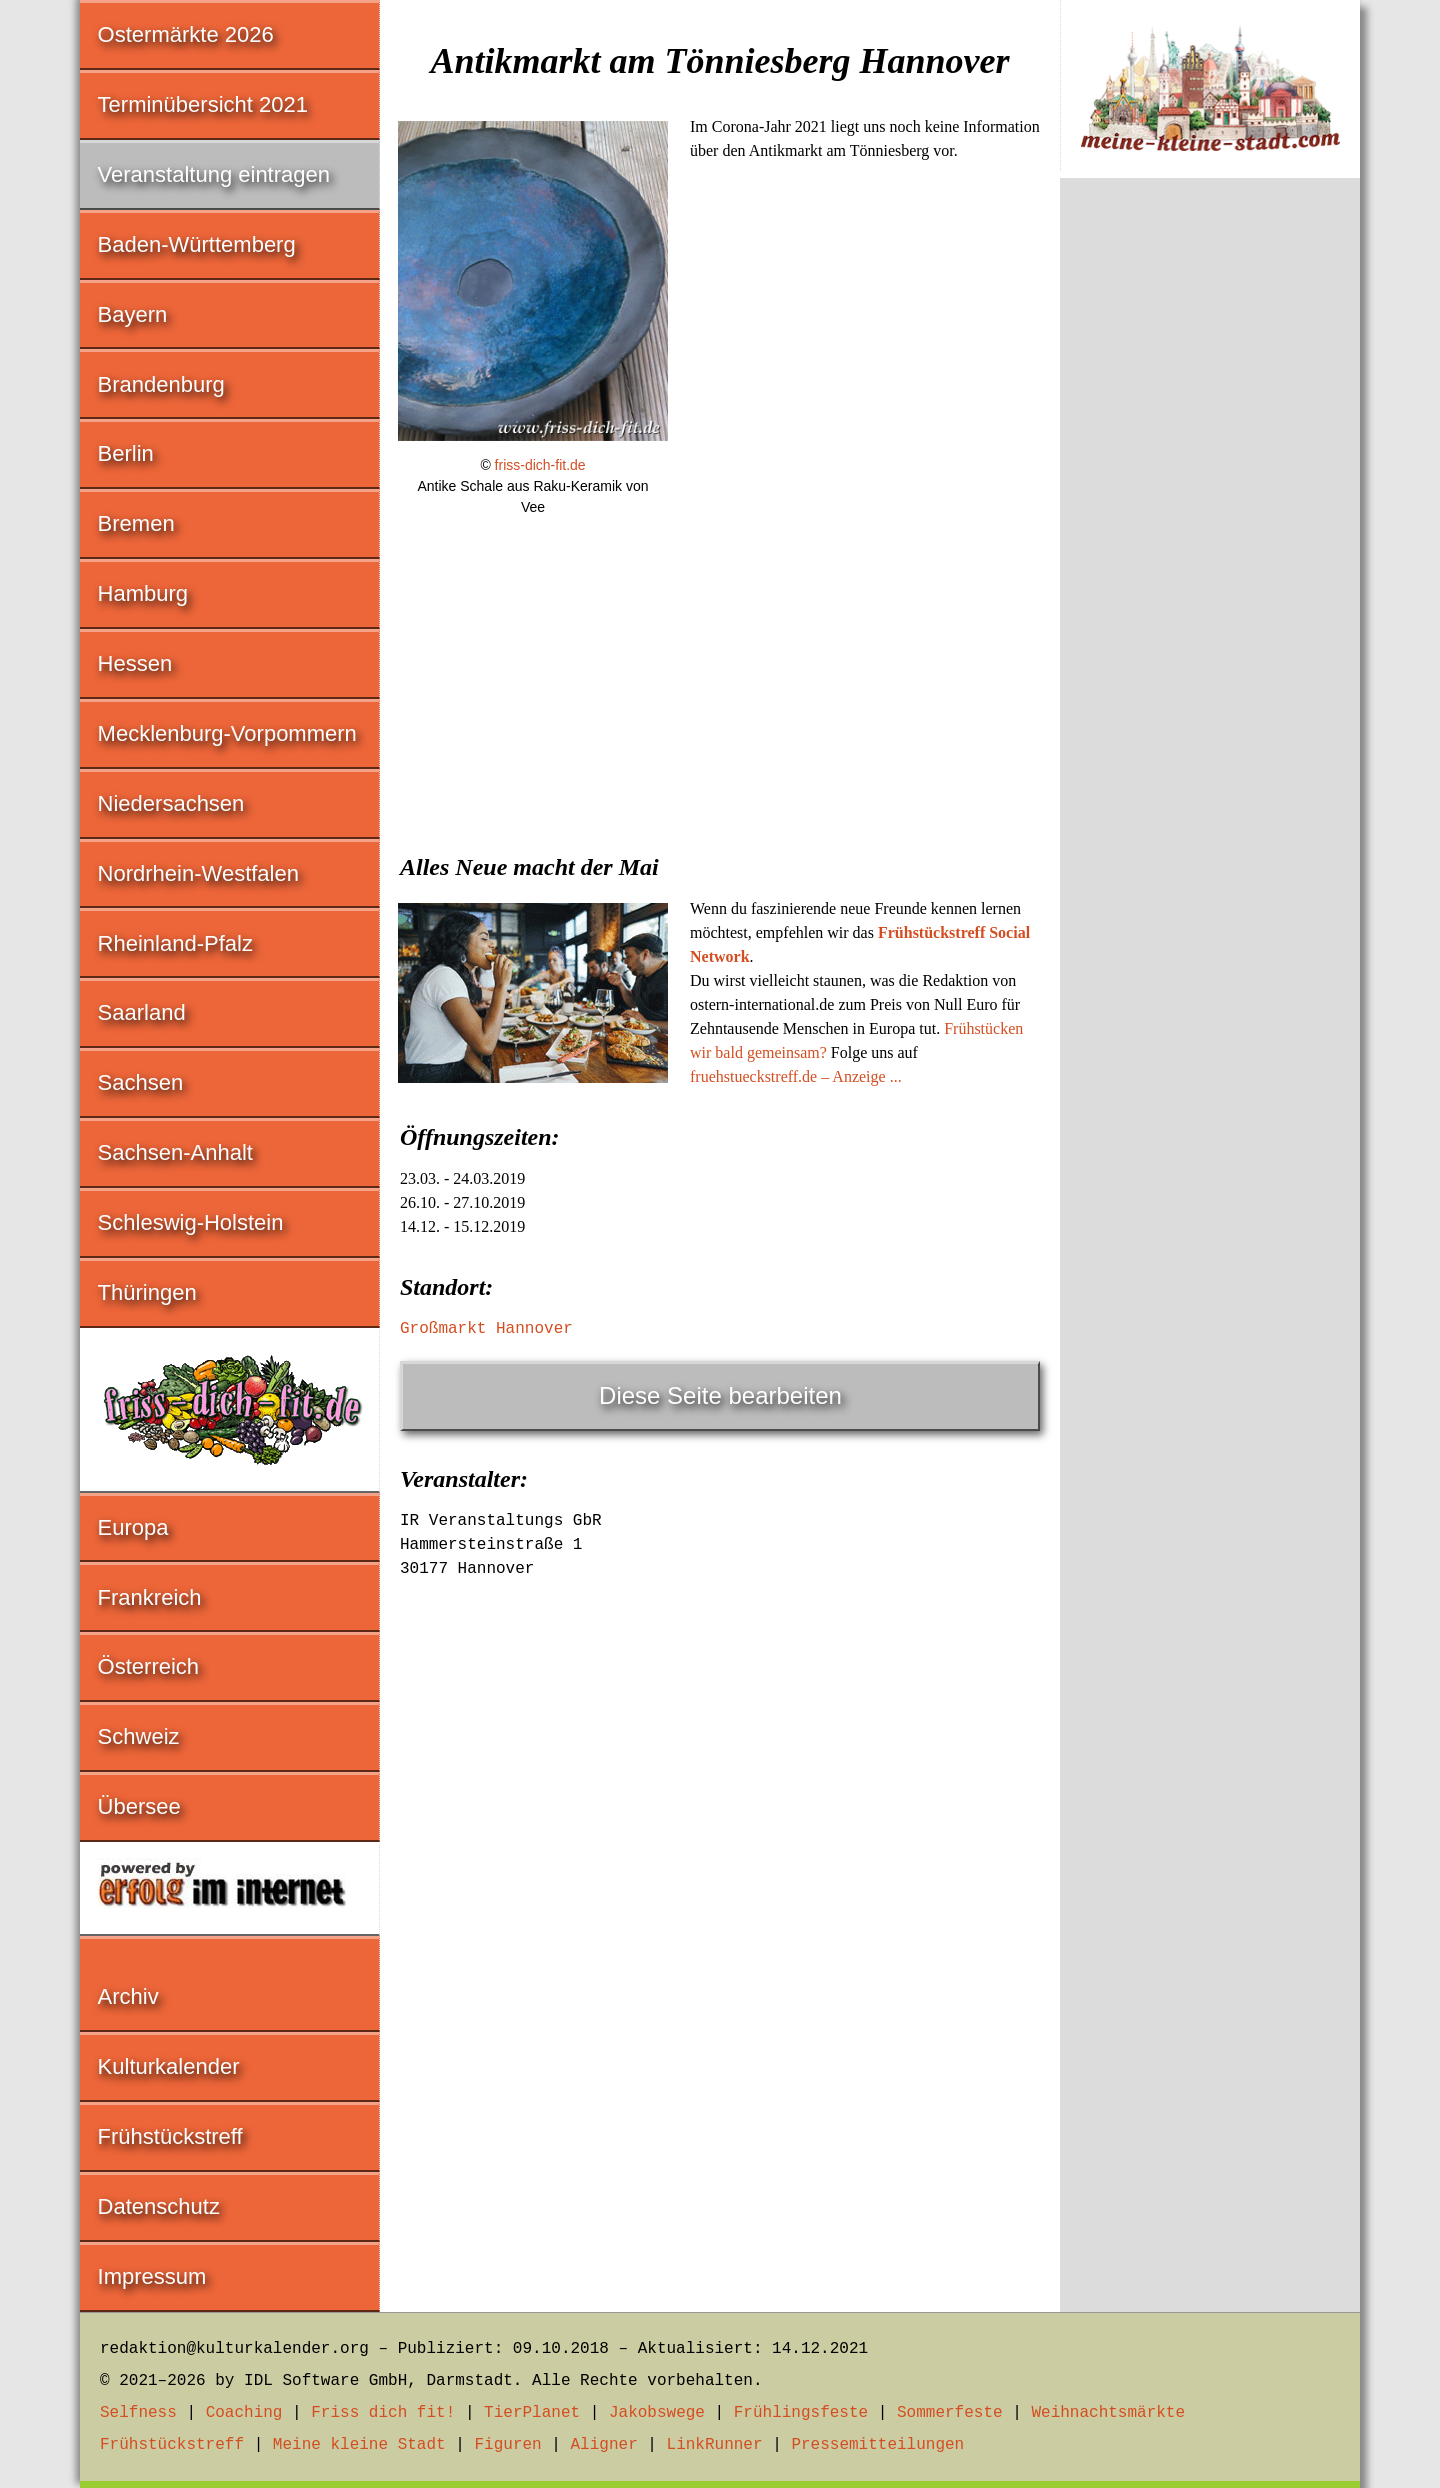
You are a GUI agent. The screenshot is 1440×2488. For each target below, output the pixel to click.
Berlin (126, 453)
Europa (133, 1527)
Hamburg (143, 593)
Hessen (135, 663)
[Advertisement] (720, 685)
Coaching (244, 2413)
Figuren (507, 2445)
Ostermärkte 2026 (186, 34)
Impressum (152, 2276)
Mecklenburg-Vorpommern (227, 733)
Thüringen (147, 1292)
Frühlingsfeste (801, 2413)
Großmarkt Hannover (486, 1329)
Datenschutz (159, 2206)
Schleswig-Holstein (191, 1222)
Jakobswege (657, 2413)
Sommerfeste (950, 2413)
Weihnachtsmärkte (1108, 2413)
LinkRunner (715, 2445)
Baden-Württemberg (197, 244)
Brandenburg (161, 384)
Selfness (138, 2413)
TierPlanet (532, 2413)
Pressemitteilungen (877, 2445)
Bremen (136, 523)
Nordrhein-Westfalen (198, 873)
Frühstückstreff (170, 2136)
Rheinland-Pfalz (175, 943)
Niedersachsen (171, 803)
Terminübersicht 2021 (203, 104)
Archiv (128, 1996)
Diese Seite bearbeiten (720, 1395)
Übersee (139, 1806)
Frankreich (150, 1597)
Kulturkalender (169, 2066)
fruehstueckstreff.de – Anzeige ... (796, 1076)
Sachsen (141, 1082)
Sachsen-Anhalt (175, 1152)
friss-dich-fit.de (540, 465)
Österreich (148, 1666)
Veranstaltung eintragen (214, 174)
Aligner (604, 2445)
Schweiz (139, 1736)
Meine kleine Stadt (359, 2445)
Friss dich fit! (383, 2413)
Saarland (142, 1012)
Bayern (133, 314)
